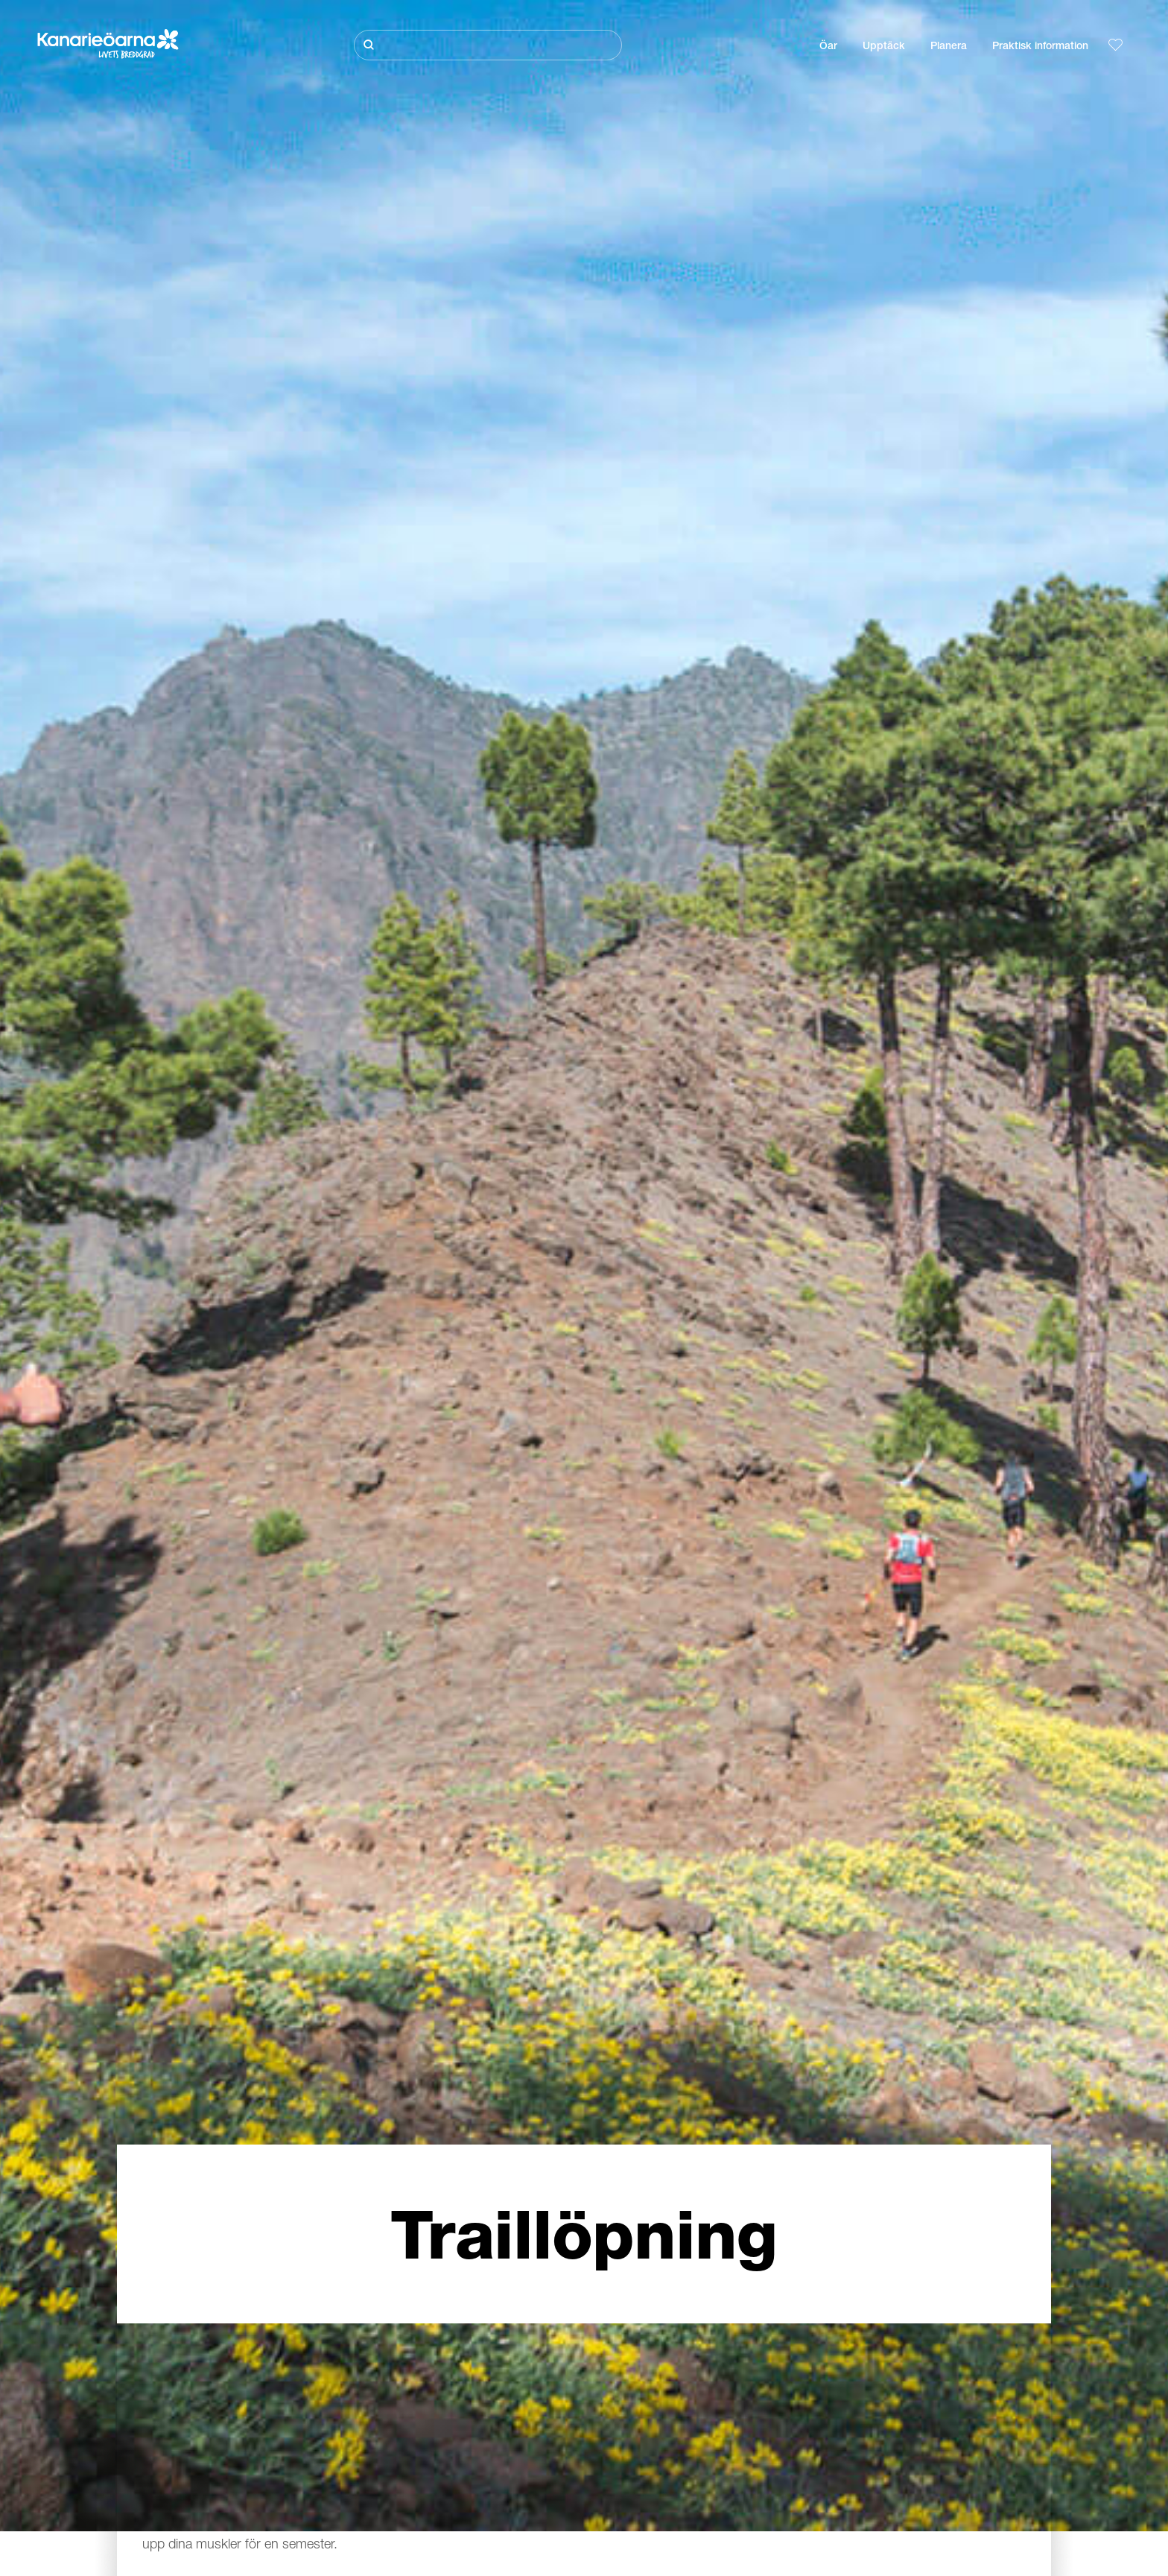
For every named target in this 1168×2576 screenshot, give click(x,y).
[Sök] (488, 45)
